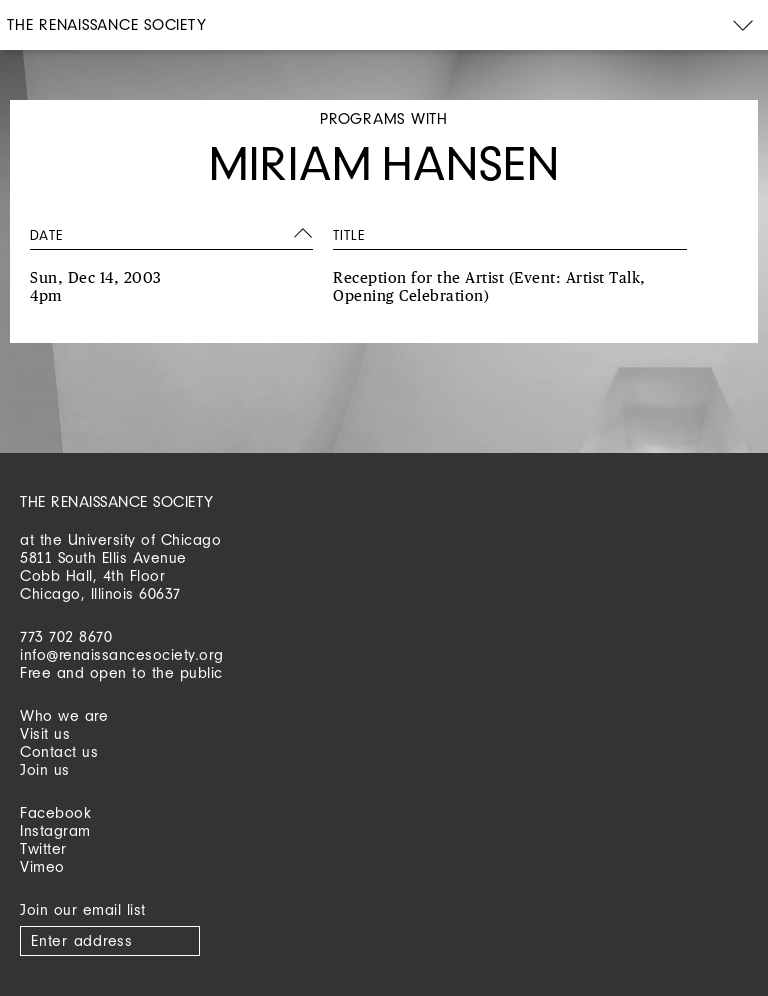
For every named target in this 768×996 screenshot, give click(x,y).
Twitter (43, 848)
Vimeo (42, 866)
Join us (45, 769)
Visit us (45, 733)
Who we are (64, 715)
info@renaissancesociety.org (122, 654)
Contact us (59, 751)
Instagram (55, 830)
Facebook (55, 812)
